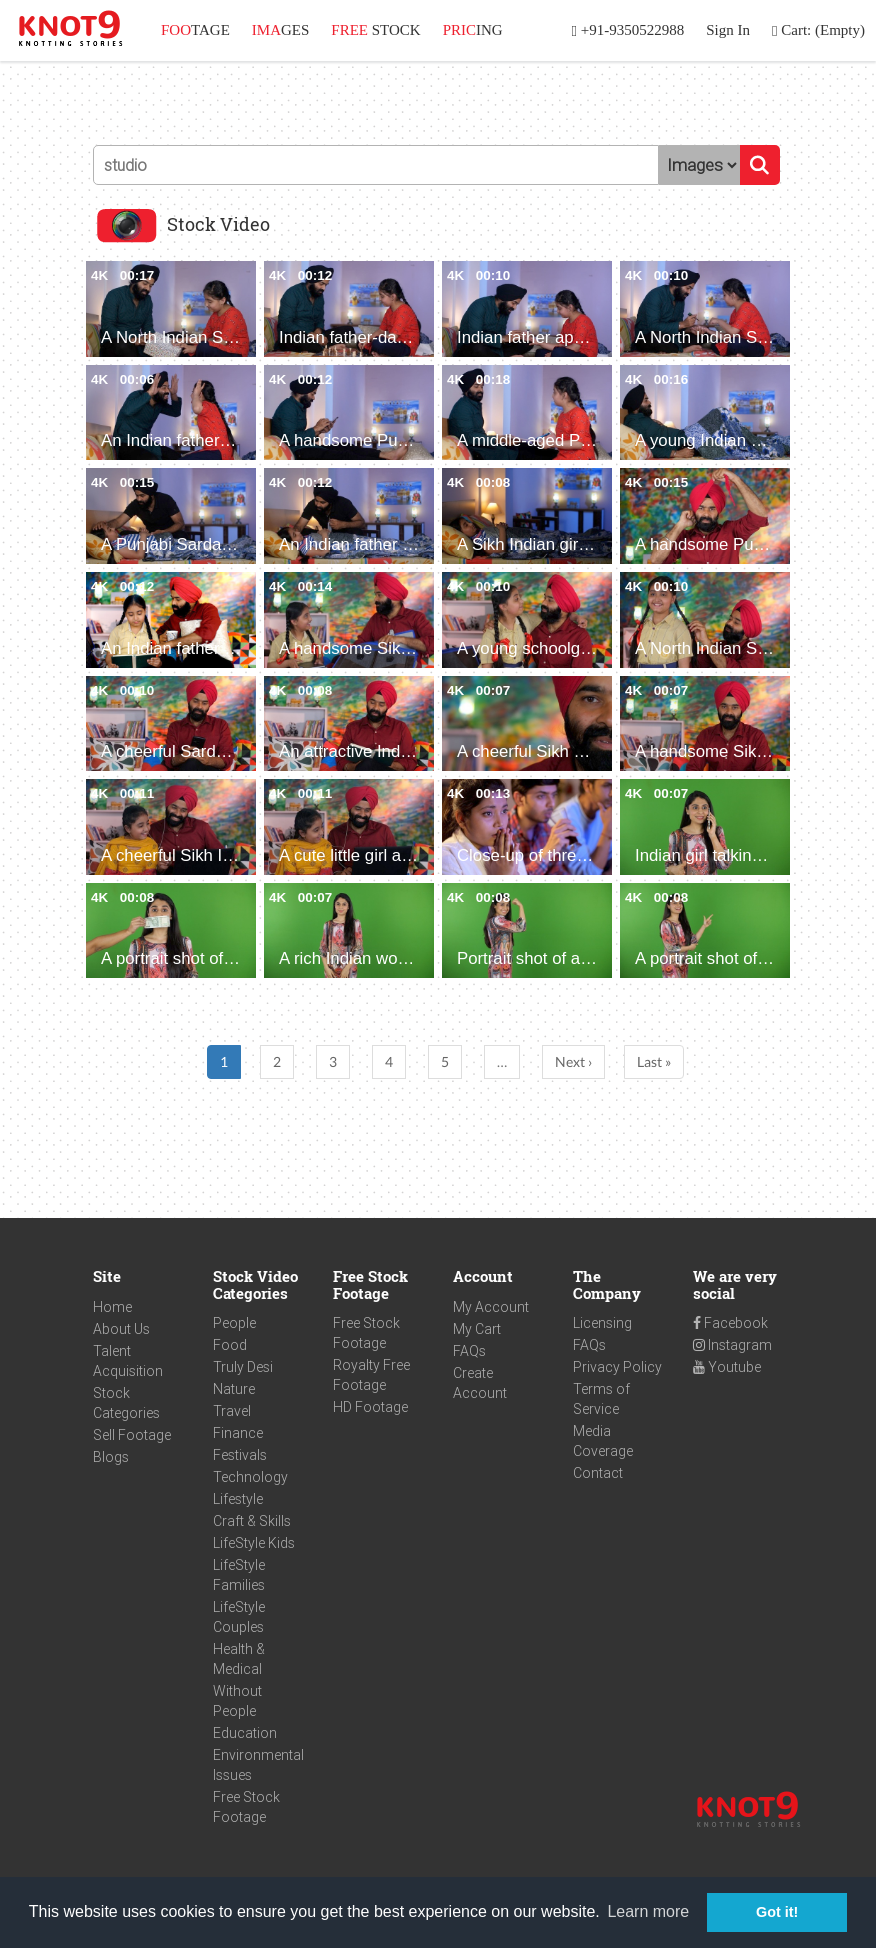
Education (245, 1733)
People (234, 1323)
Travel (232, 1411)
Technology (250, 1477)
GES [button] (281, 30)
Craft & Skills (252, 1521)
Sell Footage (132, 1435)
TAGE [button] (195, 30)
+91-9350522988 (628, 30)
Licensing (602, 1323)
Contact (598, 1473)
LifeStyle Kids (254, 1543)
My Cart (477, 1329)
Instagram (732, 1345)
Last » (654, 1061)
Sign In (728, 30)
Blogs (111, 1457)
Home (112, 1307)
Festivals (240, 1455)
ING (473, 30)
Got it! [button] (777, 1912)
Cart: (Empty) (818, 30)
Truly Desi (243, 1367)
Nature (234, 1389)
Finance (238, 1433)
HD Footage (370, 1407)
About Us (121, 1329)
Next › (573, 1061)
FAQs (469, 1351)
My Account (491, 1307)
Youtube (727, 1367)
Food (230, 1345)
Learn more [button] (648, 1911)
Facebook (730, 1323)
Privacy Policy (617, 1367)
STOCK (375, 30)
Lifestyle (238, 1499)
